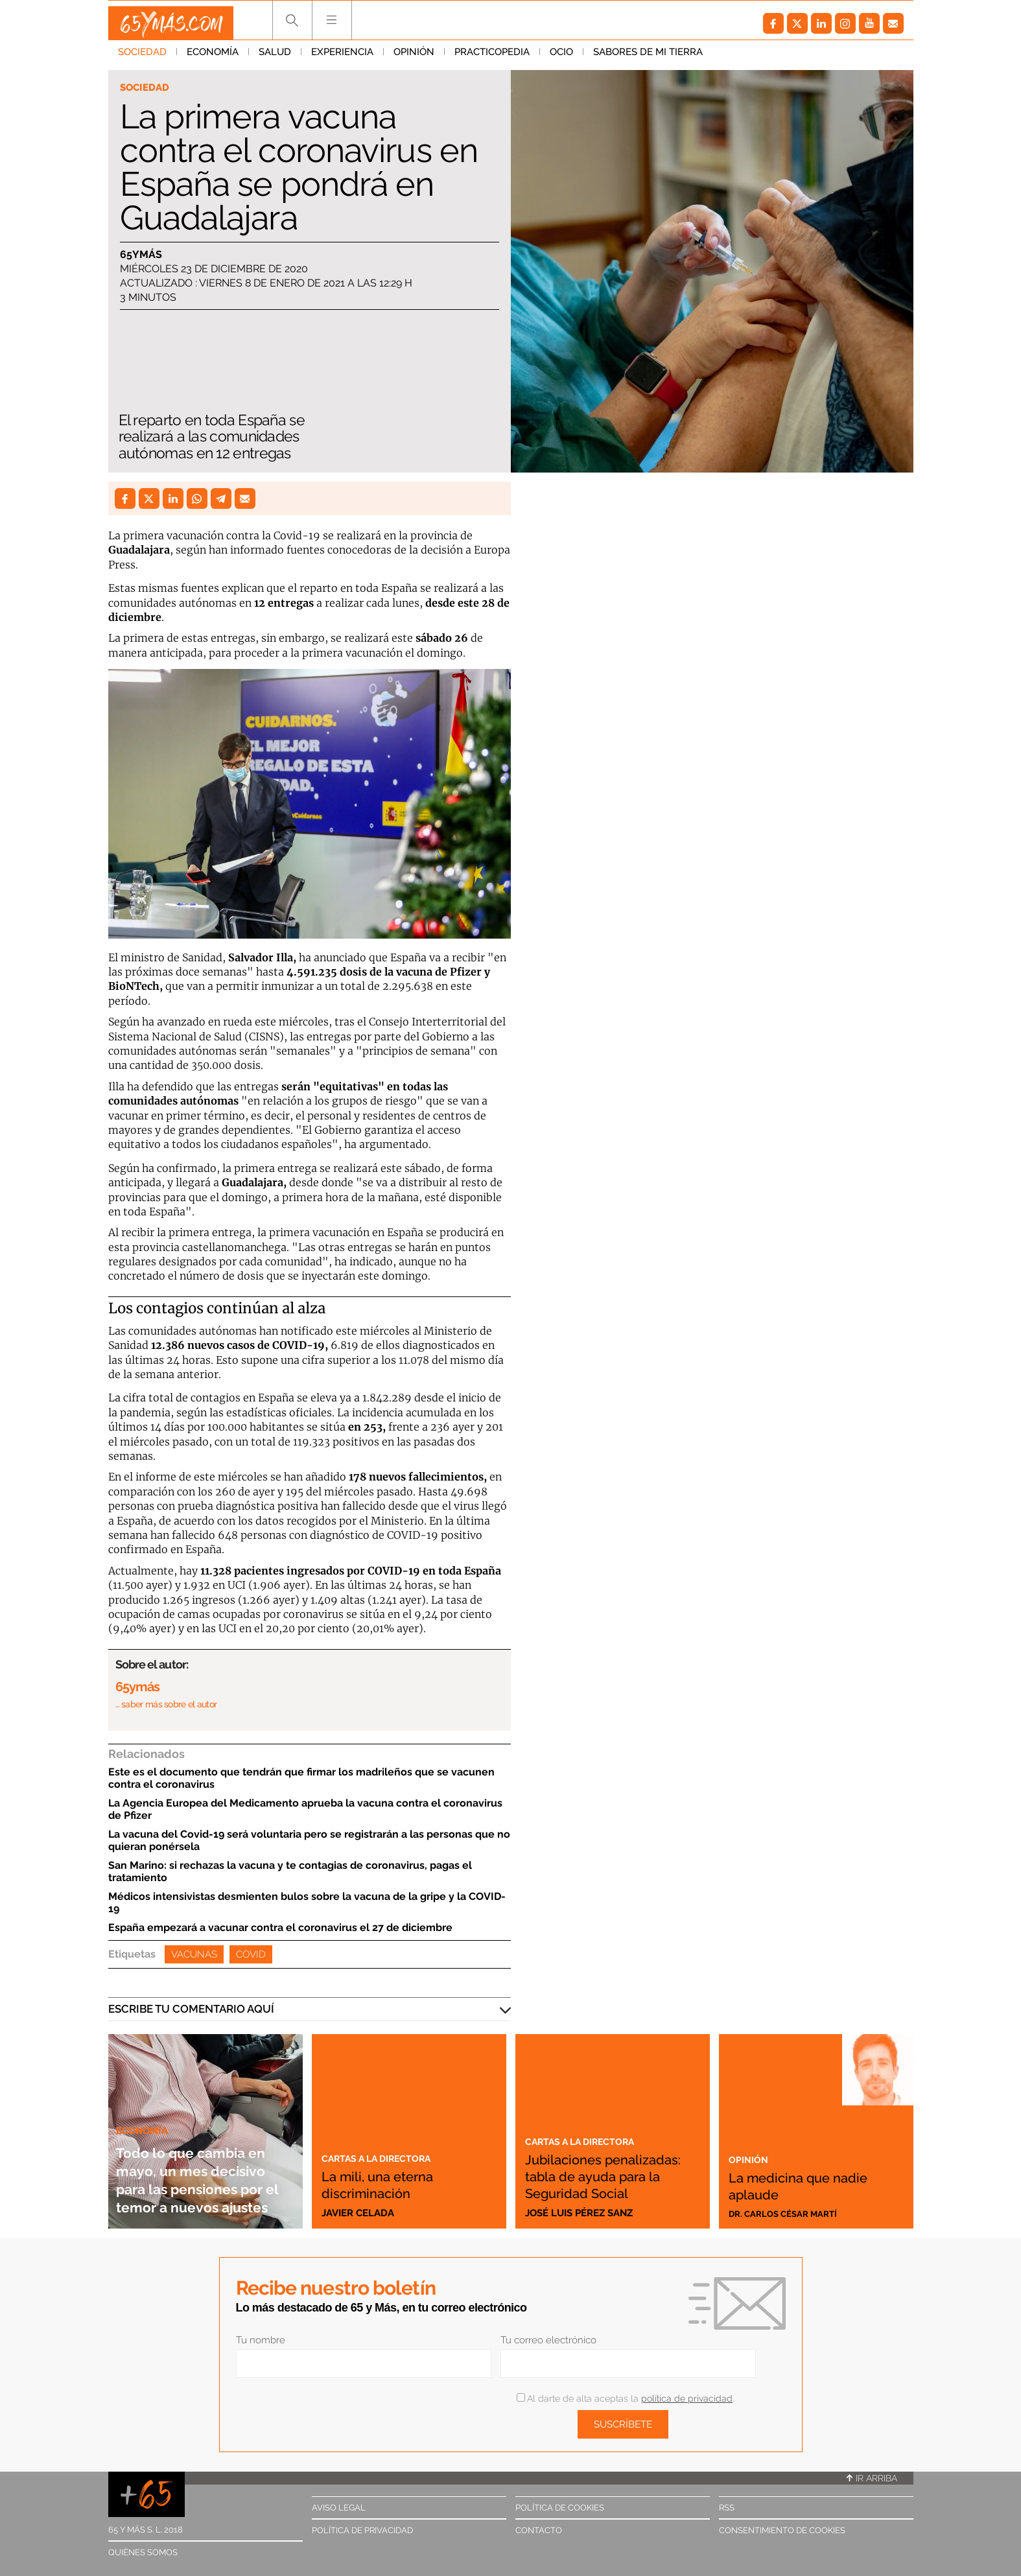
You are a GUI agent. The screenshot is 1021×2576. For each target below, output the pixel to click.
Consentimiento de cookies (782, 2530)
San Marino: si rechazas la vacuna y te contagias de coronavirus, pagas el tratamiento (290, 1871)
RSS (726, 2507)
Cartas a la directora (387, 2157)
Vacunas (194, 1954)
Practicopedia (492, 58)
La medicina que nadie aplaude (793, 2184)
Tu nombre (260, 2340)
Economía (213, 58)
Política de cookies (559, 2507)
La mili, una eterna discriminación (393, 2184)
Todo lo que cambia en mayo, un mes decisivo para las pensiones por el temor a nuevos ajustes (201, 2161)
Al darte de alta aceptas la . (625, 2398)
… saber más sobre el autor (166, 1704)
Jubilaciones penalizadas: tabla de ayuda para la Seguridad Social (607, 2167)
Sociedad (142, 58)
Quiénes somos (143, 2552)
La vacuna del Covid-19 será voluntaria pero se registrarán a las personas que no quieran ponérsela (309, 1840)
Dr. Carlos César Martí (790, 2213)
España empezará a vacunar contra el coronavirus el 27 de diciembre (280, 1927)
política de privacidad (687, 2398)
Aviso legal (339, 2507)
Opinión (413, 58)
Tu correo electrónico (548, 2340)
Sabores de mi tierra (648, 58)
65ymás (141, 256)
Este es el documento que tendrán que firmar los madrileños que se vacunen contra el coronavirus (301, 1778)
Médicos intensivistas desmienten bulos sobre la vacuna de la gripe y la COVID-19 (307, 1902)
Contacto (538, 2530)
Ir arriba (872, 2478)
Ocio (561, 58)
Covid (251, 1954)
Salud (275, 58)
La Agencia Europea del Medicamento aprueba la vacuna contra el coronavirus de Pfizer (305, 1809)
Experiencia (342, 58)
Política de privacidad (362, 2530)
